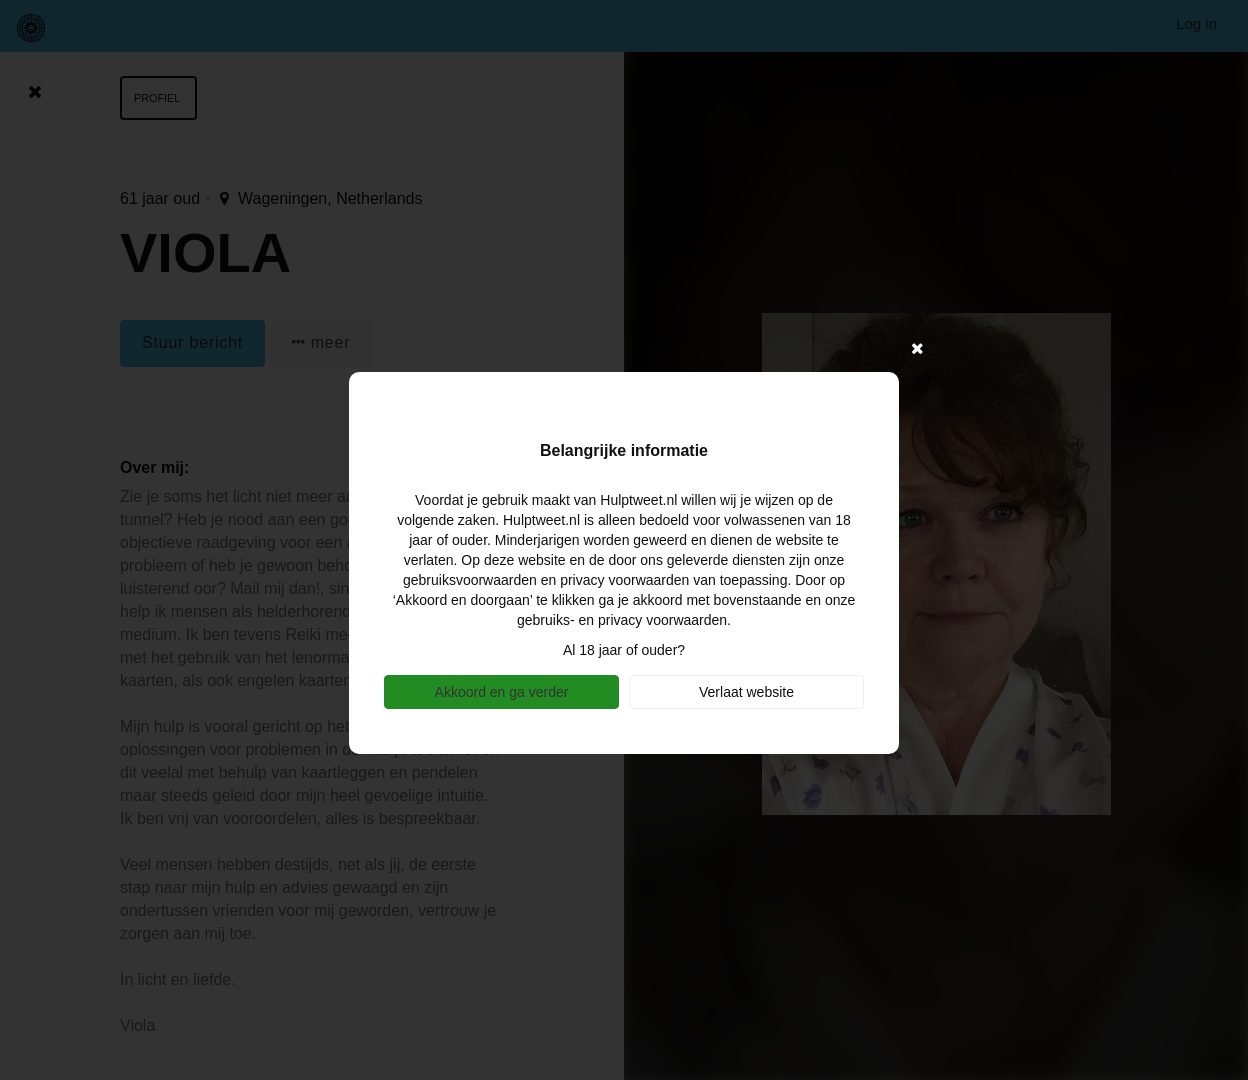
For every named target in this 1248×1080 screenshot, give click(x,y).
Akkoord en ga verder (502, 692)
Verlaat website (746, 692)
